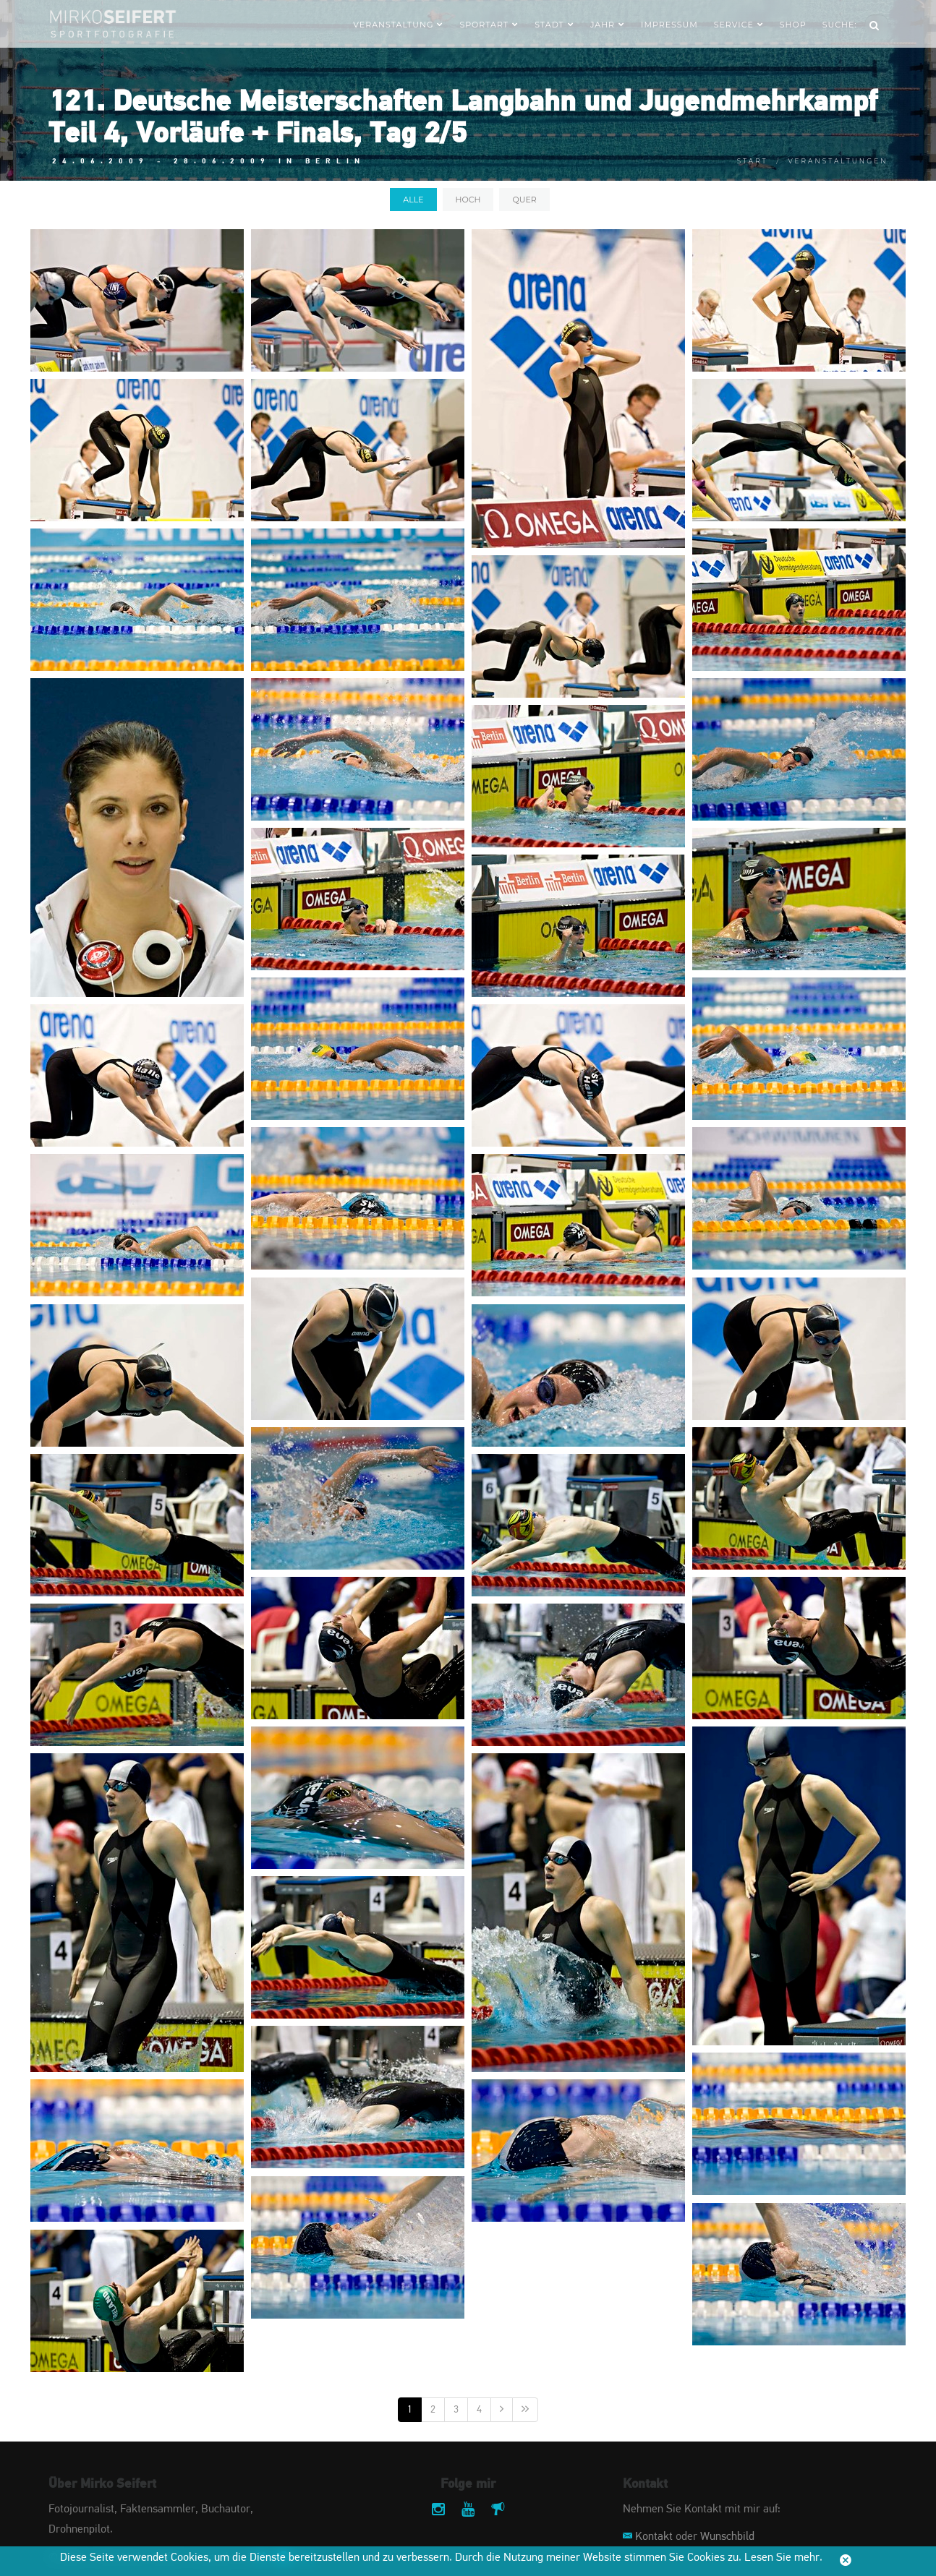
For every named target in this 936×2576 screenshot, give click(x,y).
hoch (468, 199)
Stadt (554, 25)
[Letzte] (525, 2409)
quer (524, 199)
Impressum (669, 25)
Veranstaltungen (838, 161)
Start (752, 161)
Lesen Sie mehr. (783, 2558)
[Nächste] (501, 2409)
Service (739, 25)
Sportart (489, 25)
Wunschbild (727, 2537)
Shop (793, 25)
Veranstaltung (398, 25)
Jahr (607, 25)
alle (413, 199)
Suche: (839, 25)
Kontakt (654, 2537)
